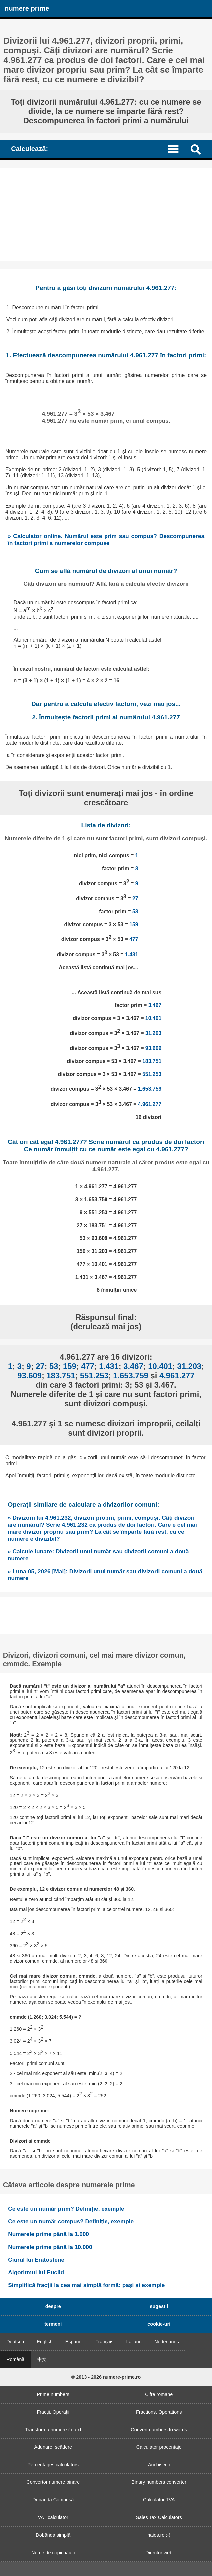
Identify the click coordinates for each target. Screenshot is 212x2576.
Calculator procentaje (159, 2447)
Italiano (133, 2341)
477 (133, 939)
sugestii (159, 2306)
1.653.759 (149, 1089)
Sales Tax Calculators (159, 2517)
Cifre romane (159, 2394)
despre (53, 2306)
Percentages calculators (53, 2464)
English (44, 2341)
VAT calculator (53, 2517)
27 (135, 898)
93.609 (153, 1048)
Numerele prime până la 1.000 (48, 2234)
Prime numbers (53, 2394)
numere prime (27, 8)
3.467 (155, 1005)
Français (104, 2341)
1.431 (131, 954)
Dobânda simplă (53, 2535)
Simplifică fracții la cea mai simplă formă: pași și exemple (86, 2285)
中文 (42, 2359)
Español (74, 2341)
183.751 (151, 1061)
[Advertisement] (106, 214)
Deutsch (15, 2341)
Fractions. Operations (159, 2412)
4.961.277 (149, 1104)
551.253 (151, 1074)
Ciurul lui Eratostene (36, 2259)
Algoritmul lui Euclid (36, 2272)
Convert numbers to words (159, 2429)
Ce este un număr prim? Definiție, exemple (66, 2208)
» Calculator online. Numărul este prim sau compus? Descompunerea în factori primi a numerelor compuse (106, 539)
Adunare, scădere (53, 2447)
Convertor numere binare (53, 2482)
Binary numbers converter (158, 2482)
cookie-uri (158, 2324)
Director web (158, 2552)
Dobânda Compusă (53, 2499)
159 (133, 924)
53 (135, 911)
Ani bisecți (159, 2464)
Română (15, 2359)
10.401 (153, 1018)
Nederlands (166, 2341)
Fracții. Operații (53, 2412)
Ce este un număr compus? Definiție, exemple (71, 2221)
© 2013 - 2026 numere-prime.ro (106, 2377)
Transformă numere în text (53, 2429)
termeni (53, 2324)
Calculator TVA (159, 2499)
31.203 (153, 1033)
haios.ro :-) (158, 2535)
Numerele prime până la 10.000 (50, 2247)
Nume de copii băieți (53, 2552)
